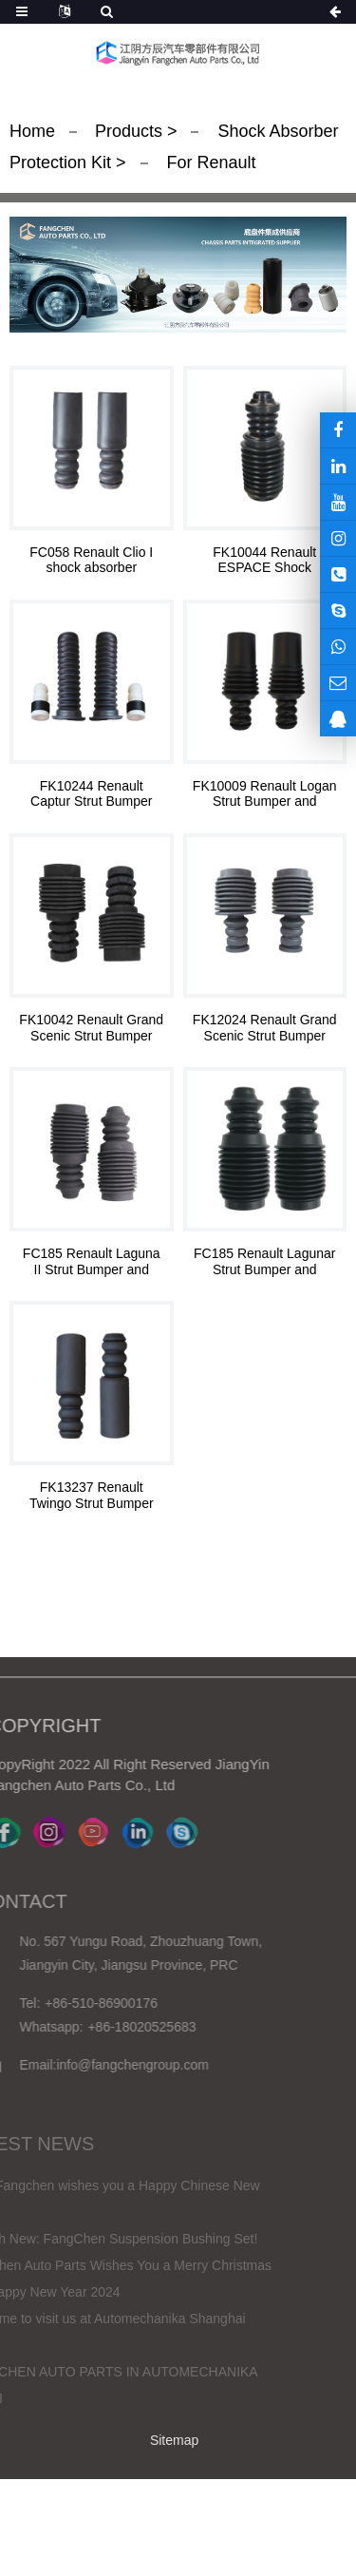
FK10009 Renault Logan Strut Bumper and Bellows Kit (265, 794)
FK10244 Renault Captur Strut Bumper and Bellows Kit (91, 794)
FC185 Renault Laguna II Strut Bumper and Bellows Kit (91, 1262)
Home (32, 131)
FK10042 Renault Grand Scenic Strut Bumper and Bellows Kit (91, 1028)
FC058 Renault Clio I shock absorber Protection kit (91, 560)
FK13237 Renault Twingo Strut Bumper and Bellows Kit (91, 1495)
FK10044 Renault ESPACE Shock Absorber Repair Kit (265, 560)
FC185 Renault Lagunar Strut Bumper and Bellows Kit (264, 1262)
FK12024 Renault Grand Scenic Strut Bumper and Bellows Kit (265, 1028)
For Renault (209, 162)
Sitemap (174, 2440)
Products (131, 131)
